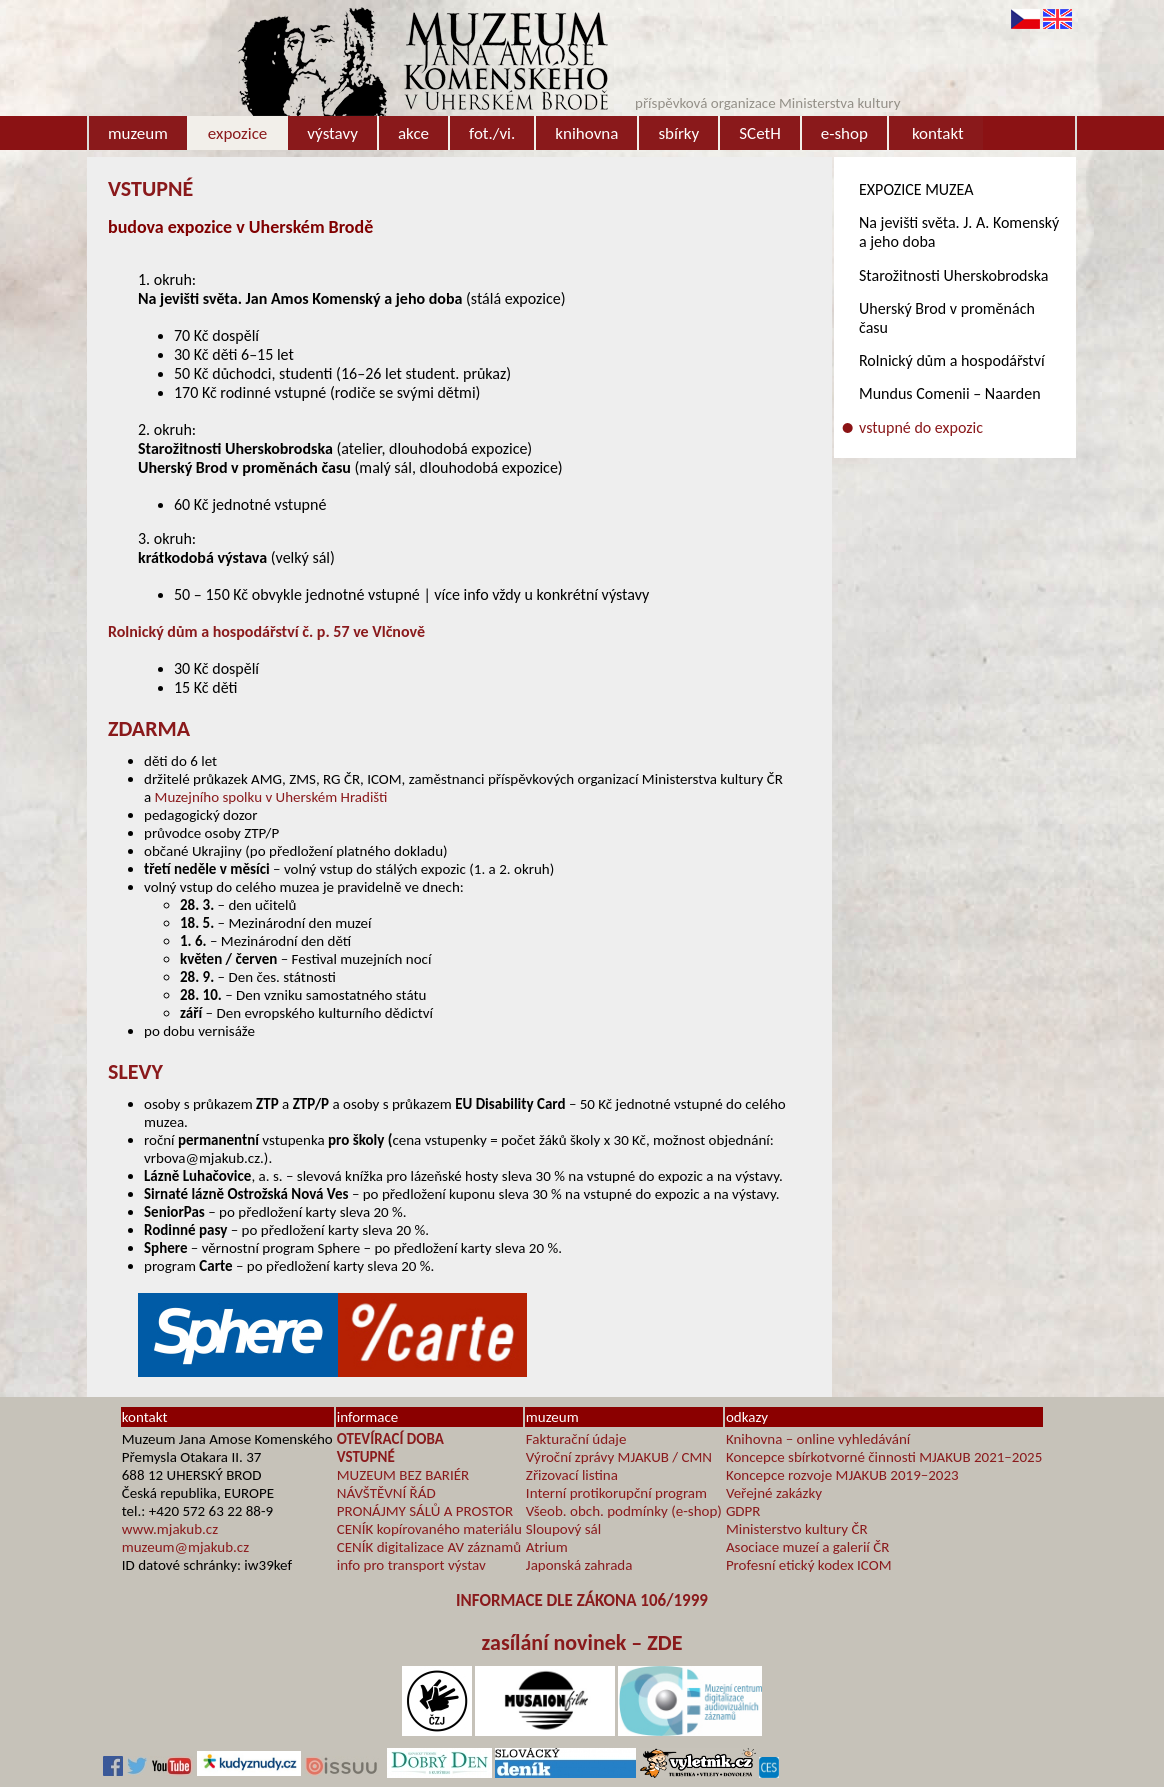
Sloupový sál (563, 1529)
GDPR (743, 1511)
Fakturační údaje (576, 1439)
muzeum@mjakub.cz (185, 1547)
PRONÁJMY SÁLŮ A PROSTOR (425, 1511)
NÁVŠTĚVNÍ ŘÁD (386, 1493)
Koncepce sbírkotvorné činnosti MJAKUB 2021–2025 (884, 1457)
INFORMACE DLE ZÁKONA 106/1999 (582, 1600)
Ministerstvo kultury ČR (797, 1529)
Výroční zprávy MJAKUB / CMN (619, 1457)
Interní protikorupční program (616, 1493)
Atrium (547, 1547)
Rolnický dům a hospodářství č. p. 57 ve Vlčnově (266, 631)
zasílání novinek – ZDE (582, 1642)
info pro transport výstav (411, 1565)
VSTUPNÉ (366, 1457)
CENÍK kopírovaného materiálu (429, 1529)
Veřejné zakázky (774, 1493)
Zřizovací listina (572, 1475)
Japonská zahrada (579, 1565)
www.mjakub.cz (170, 1529)
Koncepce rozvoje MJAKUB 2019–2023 (842, 1475)
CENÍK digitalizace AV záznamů (429, 1547)
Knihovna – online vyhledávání (818, 1439)
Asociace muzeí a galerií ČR (807, 1547)
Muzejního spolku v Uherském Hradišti (271, 797)
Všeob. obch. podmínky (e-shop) (624, 1511)
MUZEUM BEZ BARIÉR (403, 1475)
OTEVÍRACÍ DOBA (390, 1439)
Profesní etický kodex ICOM (809, 1565)
